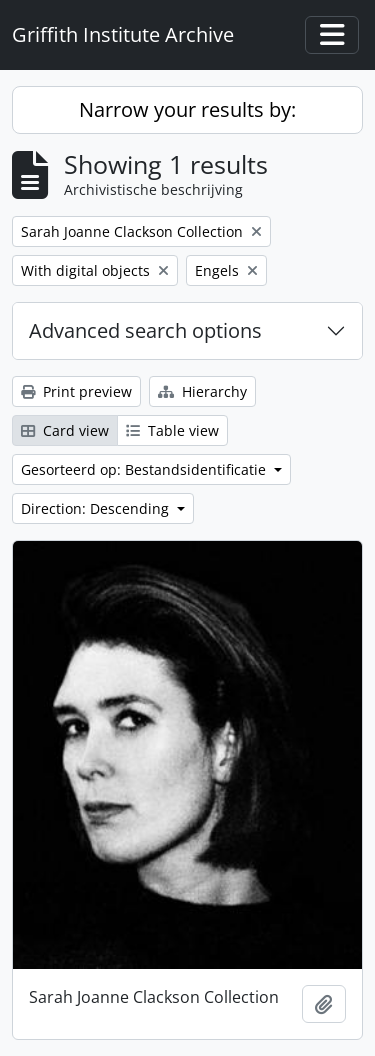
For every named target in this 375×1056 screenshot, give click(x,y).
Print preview (76, 391)
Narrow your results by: (187, 109)
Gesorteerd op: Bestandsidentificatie (145, 469)
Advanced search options (145, 330)
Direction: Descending (97, 508)
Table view (172, 430)
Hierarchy (202, 391)
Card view (65, 430)
